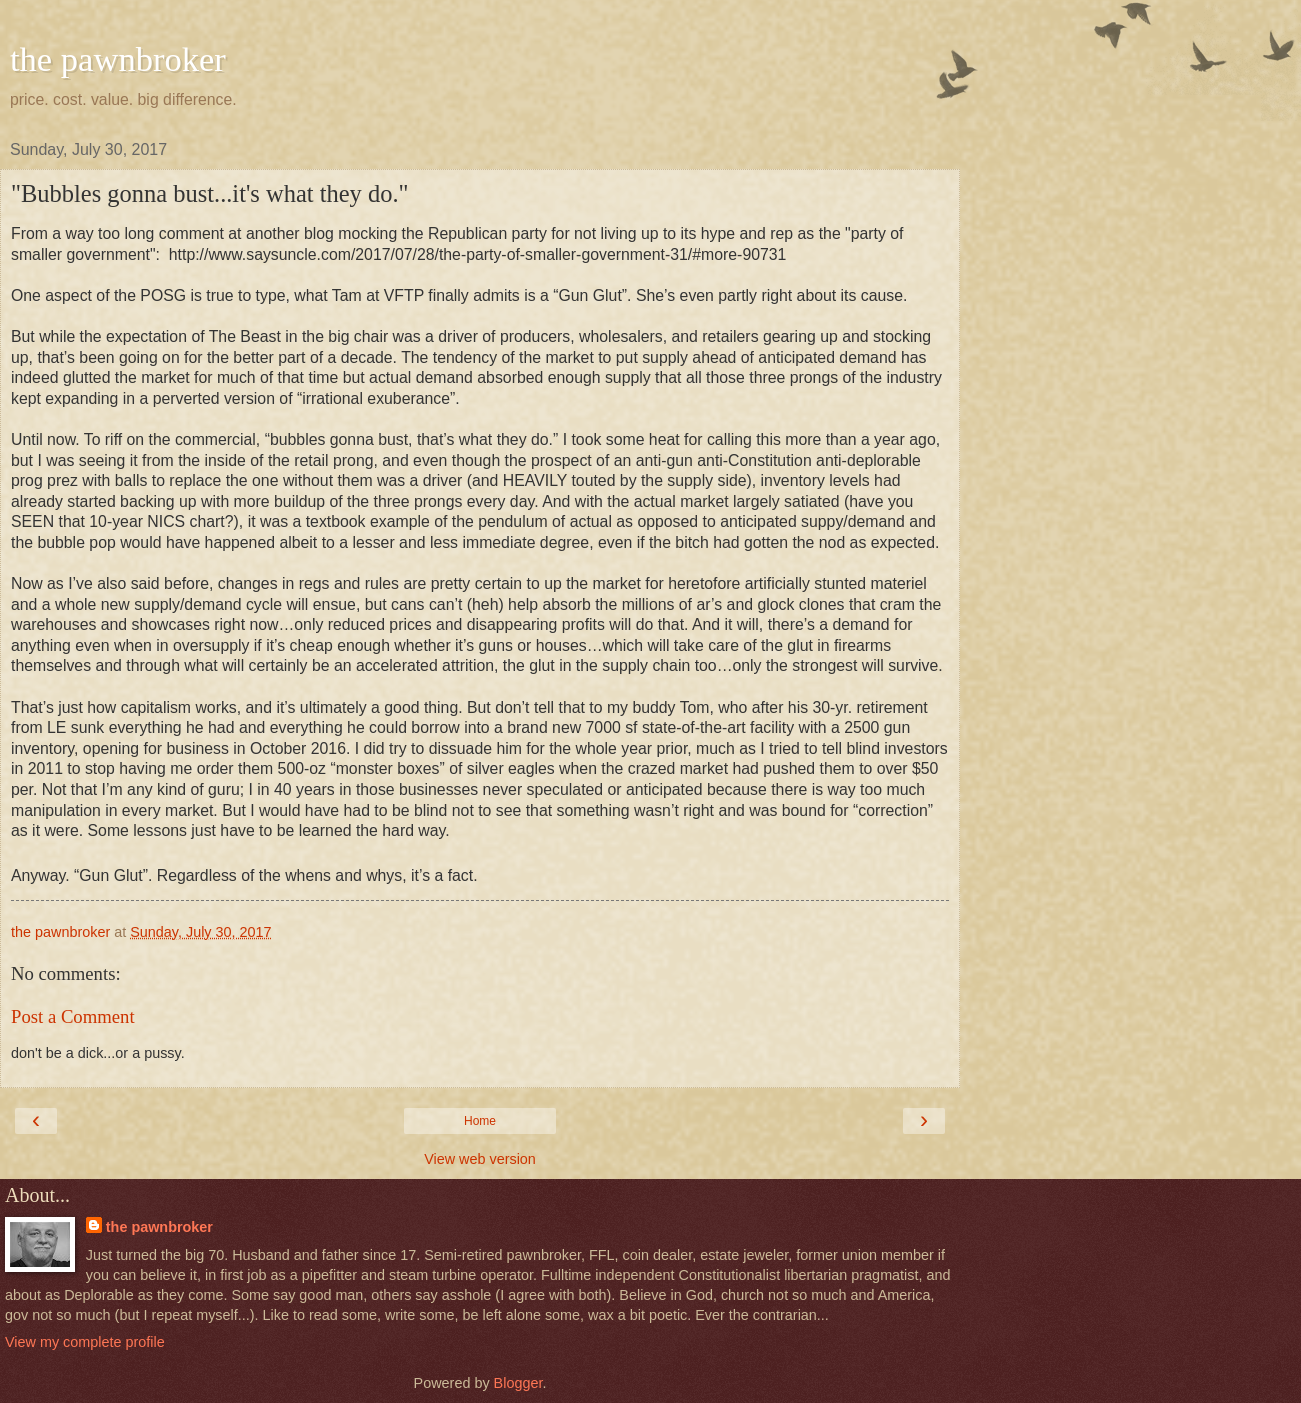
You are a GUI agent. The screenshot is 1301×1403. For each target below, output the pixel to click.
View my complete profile (85, 1342)
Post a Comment (73, 1016)
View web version (480, 1159)
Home (480, 1121)
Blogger (518, 1383)
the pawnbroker (118, 59)
